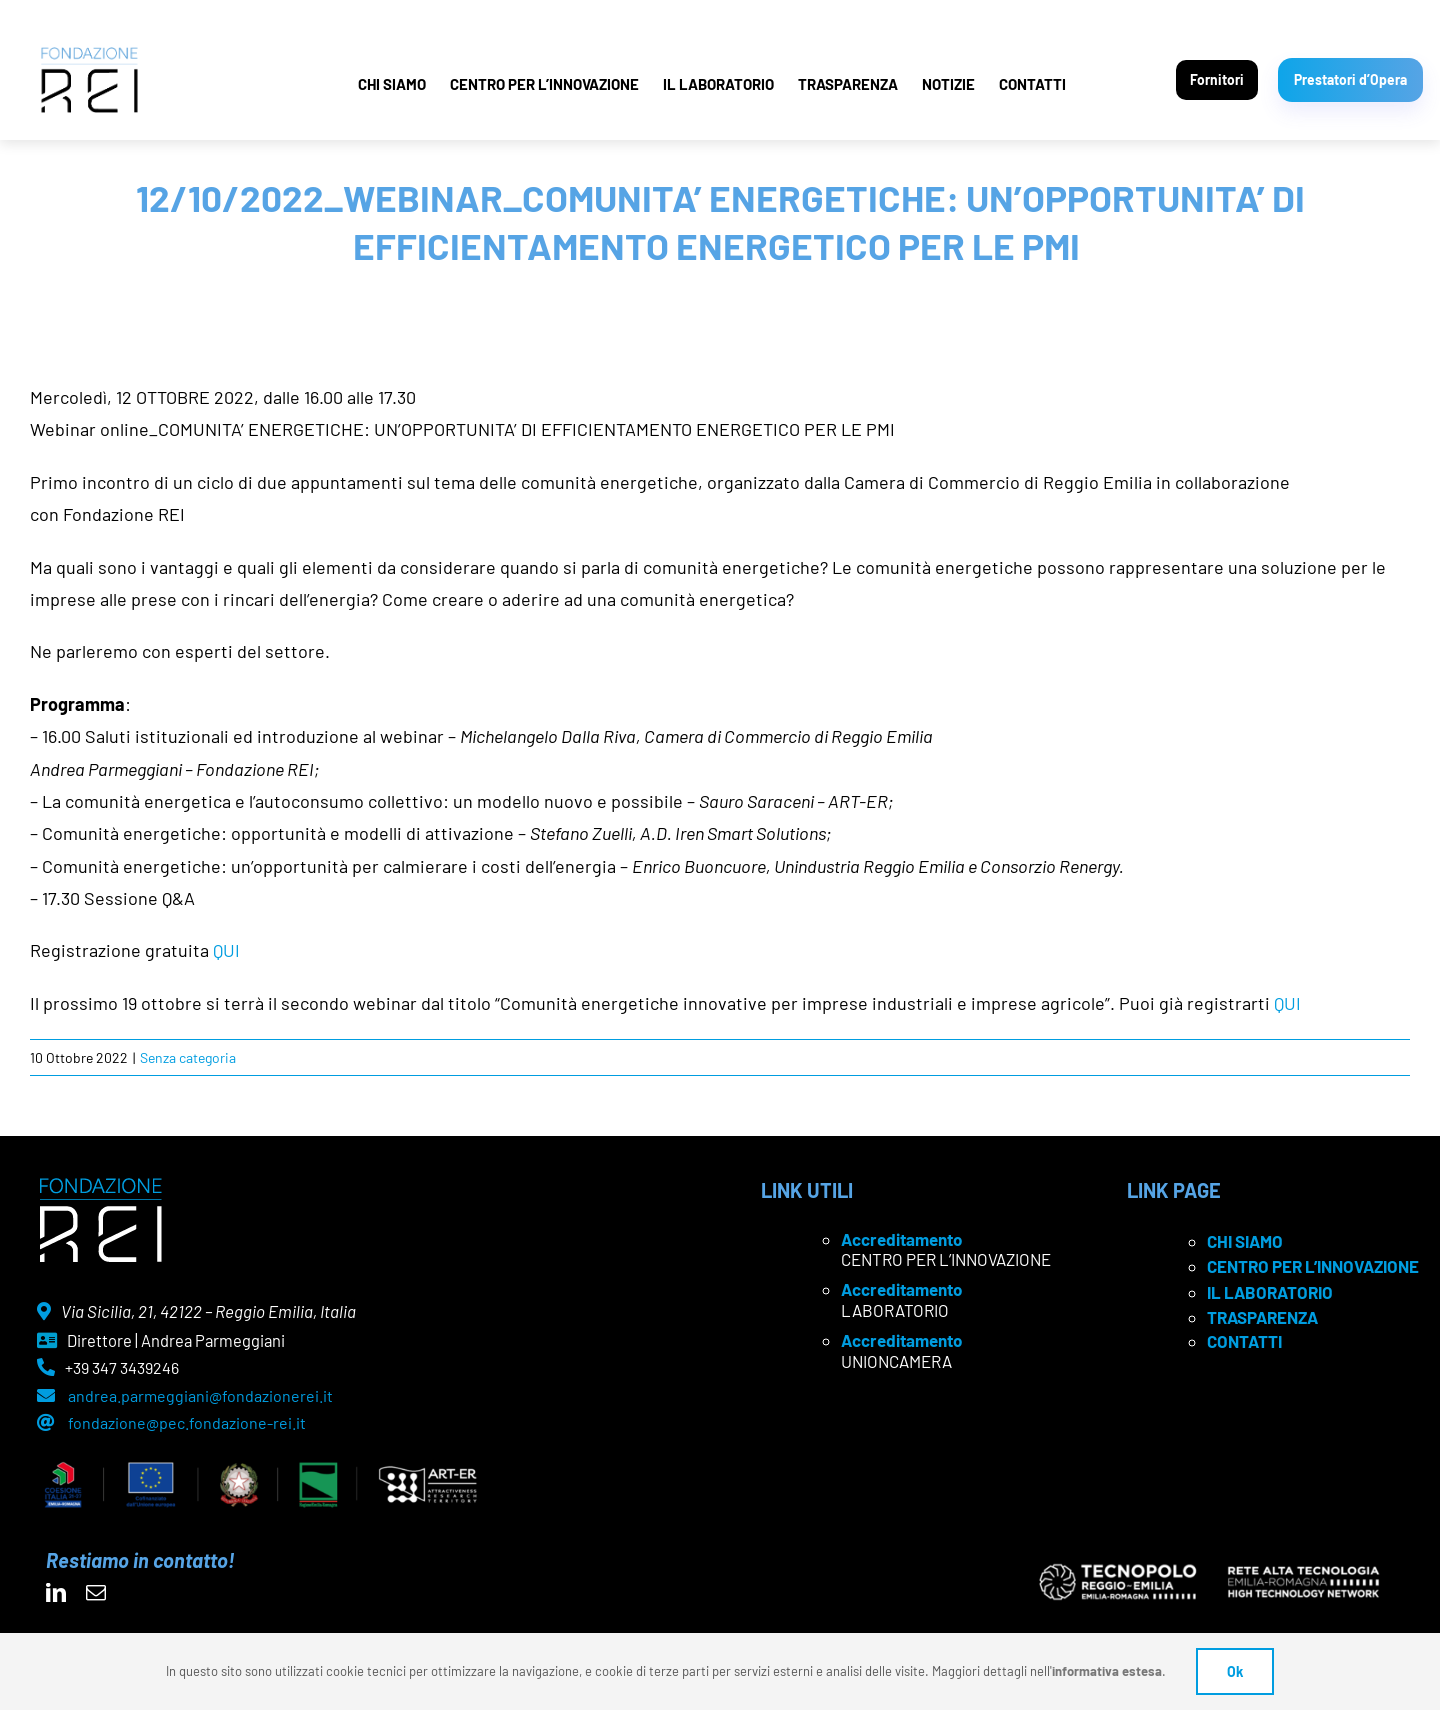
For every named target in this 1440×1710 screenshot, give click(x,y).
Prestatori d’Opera (1350, 79)
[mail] (96, 1593)
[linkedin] (56, 1593)
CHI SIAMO (392, 84)
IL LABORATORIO (718, 84)
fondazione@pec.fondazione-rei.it (187, 1422)
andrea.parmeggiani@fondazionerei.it (200, 1395)
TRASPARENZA (848, 84)
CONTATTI (1032, 84)
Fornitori (1217, 79)
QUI (226, 950)
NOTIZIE (948, 84)
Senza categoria (188, 1057)
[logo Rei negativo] (100, 1185)
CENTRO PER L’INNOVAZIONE (544, 84)
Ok (1235, 1671)
